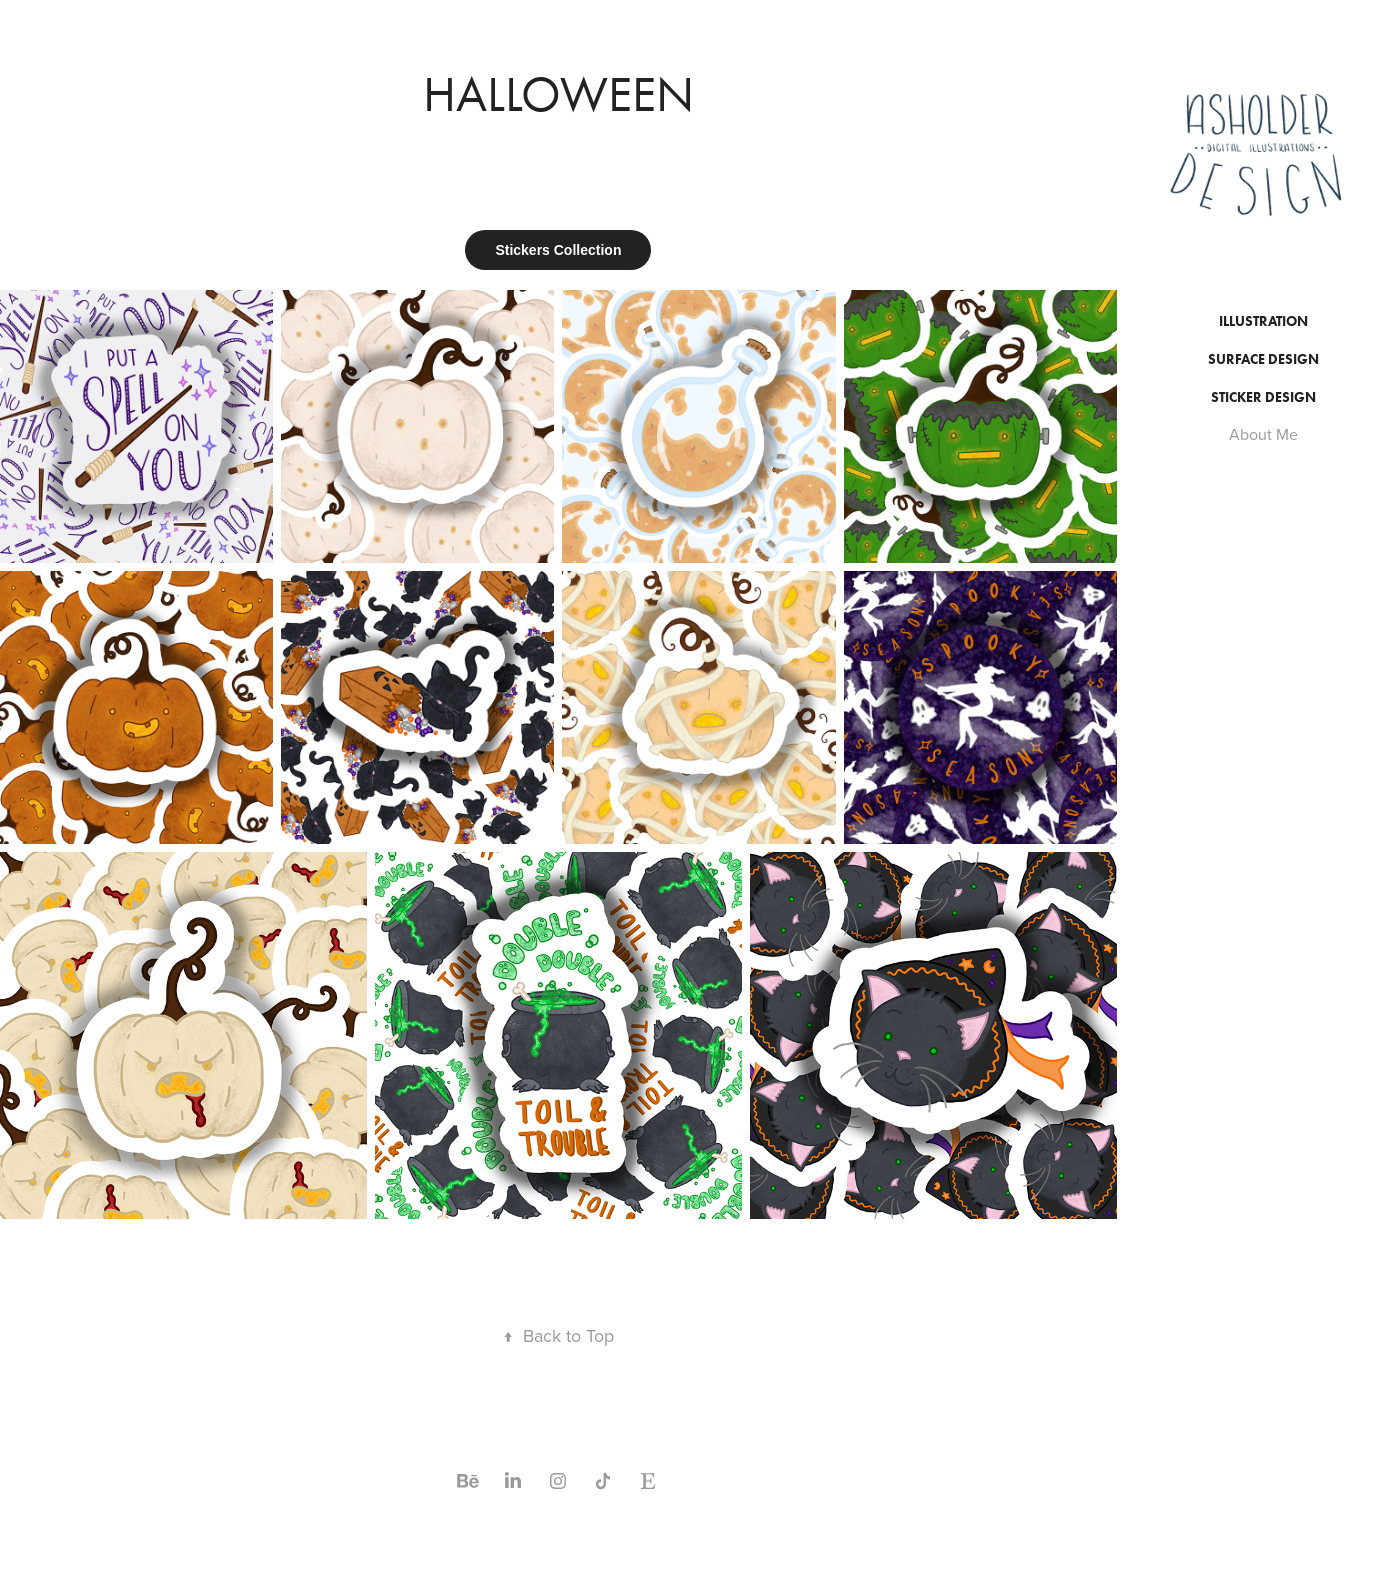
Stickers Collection (558, 250)
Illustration (1263, 321)
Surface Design (1263, 359)
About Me (1263, 434)
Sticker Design (1263, 397)
